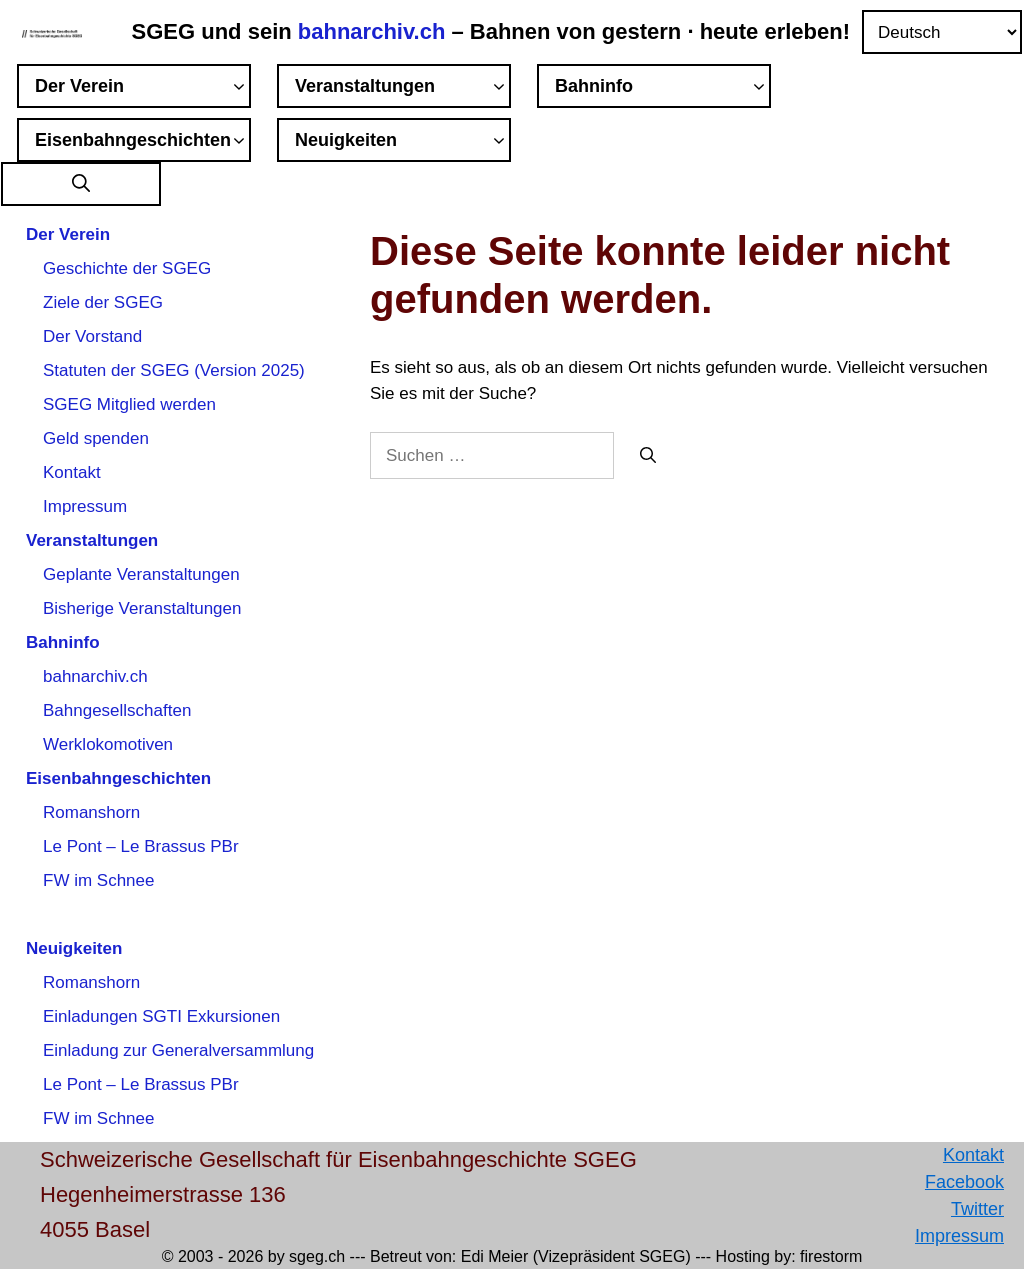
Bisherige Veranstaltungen (142, 608)
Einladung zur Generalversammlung (178, 1050)
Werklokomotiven (108, 744)
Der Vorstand (92, 336)
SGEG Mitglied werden (129, 404)
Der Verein (143, 89)
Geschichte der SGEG (127, 268)
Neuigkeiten (403, 143)
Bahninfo (663, 89)
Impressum (85, 506)
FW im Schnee (98, 880)
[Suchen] (648, 456)
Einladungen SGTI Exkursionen (161, 1016)
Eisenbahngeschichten (143, 143)
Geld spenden (96, 438)
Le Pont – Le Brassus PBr (141, 846)
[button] (81, 184)
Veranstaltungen (403, 89)
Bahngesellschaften (117, 710)
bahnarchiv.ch (375, 31)
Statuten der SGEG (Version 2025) (174, 370)
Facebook (964, 1182)
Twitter (977, 1209)
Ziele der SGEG (103, 302)
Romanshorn (91, 812)
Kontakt (72, 472)
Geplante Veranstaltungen (141, 574)
